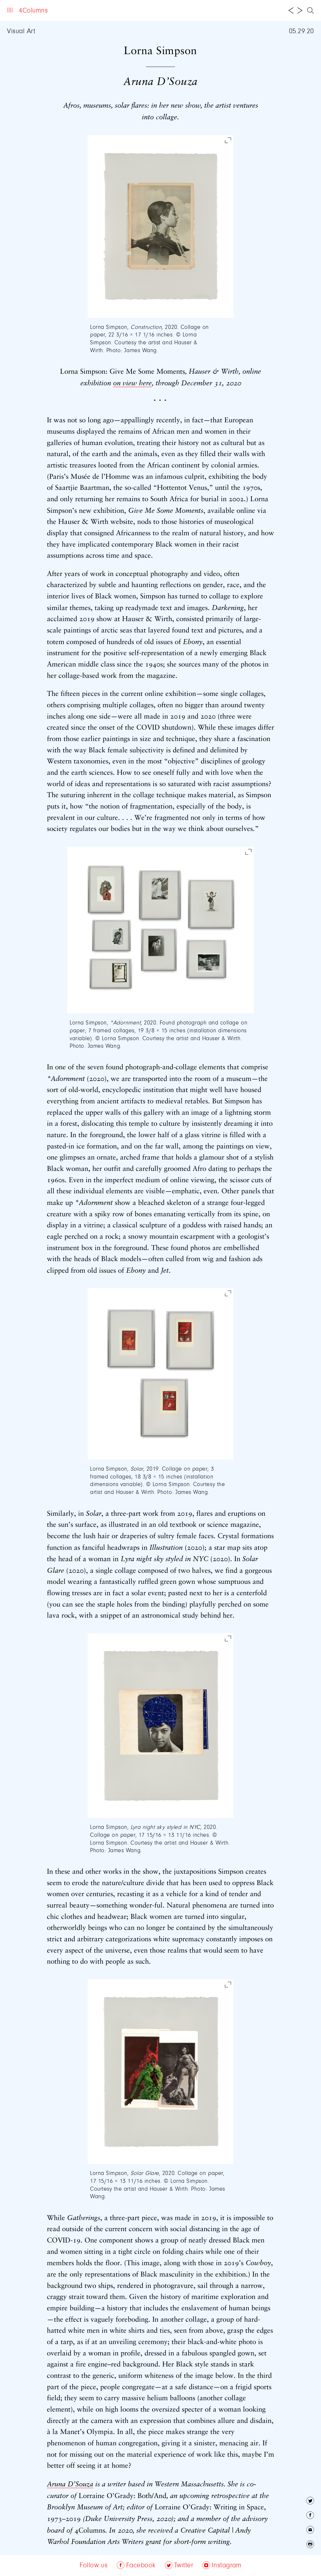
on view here (132, 383)
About (64, 10)
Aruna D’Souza (70, 2484)
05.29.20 (301, 31)
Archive (92, 10)
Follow (120, 10)
